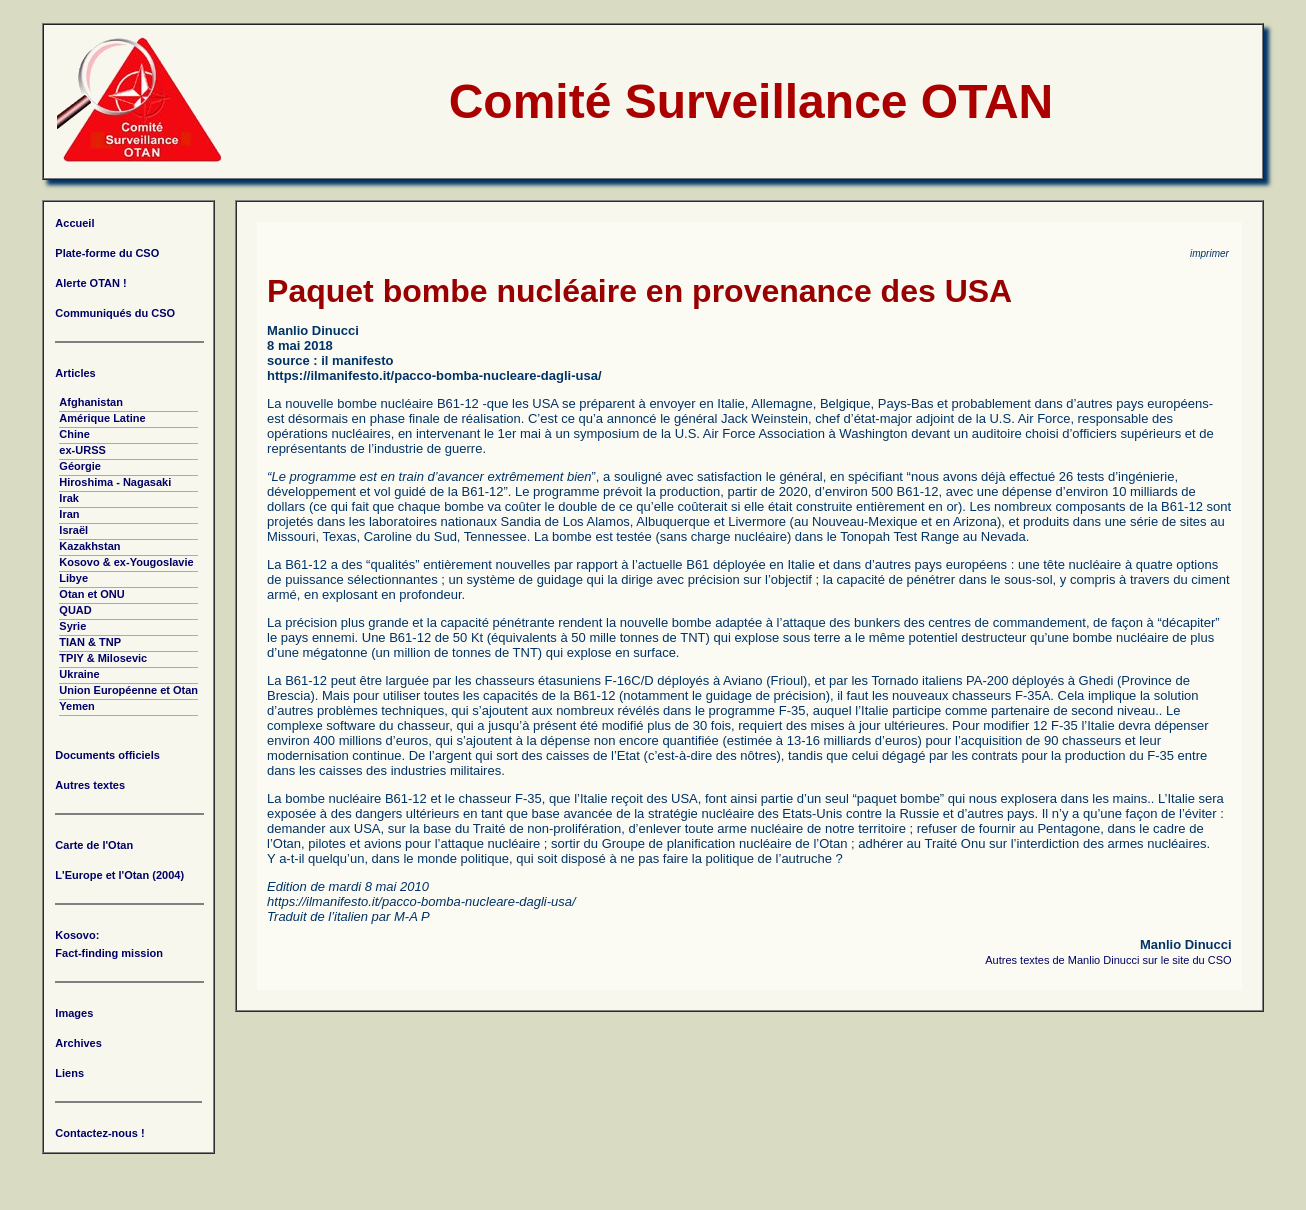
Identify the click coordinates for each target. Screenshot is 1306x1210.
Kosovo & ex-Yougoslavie (126, 562)
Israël (73, 530)
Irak (69, 498)
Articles (75, 373)
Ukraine (79, 674)
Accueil (74, 223)
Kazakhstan (89, 546)
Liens (69, 1073)
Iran (69, 514)
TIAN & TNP (90, 642)
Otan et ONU (91, 594)
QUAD (75, 610)
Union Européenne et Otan (128, 690)
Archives (78, 1043)
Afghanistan (91, 402)
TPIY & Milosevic (103, 658)
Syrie (72, 626)
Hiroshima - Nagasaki (115, 482)
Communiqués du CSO (115, 313)
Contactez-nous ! (99, 1133)
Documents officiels (107, 755)
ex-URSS (82, 450)
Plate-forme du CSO (107, 253)
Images (74, 1013)
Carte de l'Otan (94, 845)
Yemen (76, 706)
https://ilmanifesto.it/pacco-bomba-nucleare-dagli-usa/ (434, 375)
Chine (74, 434)
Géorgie (80, 466)
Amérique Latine (102, 418)
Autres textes (90, 785)
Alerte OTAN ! (90, 283)
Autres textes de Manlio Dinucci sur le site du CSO (1108, 960)
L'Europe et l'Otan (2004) (119, 875)
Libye (73, 578)
